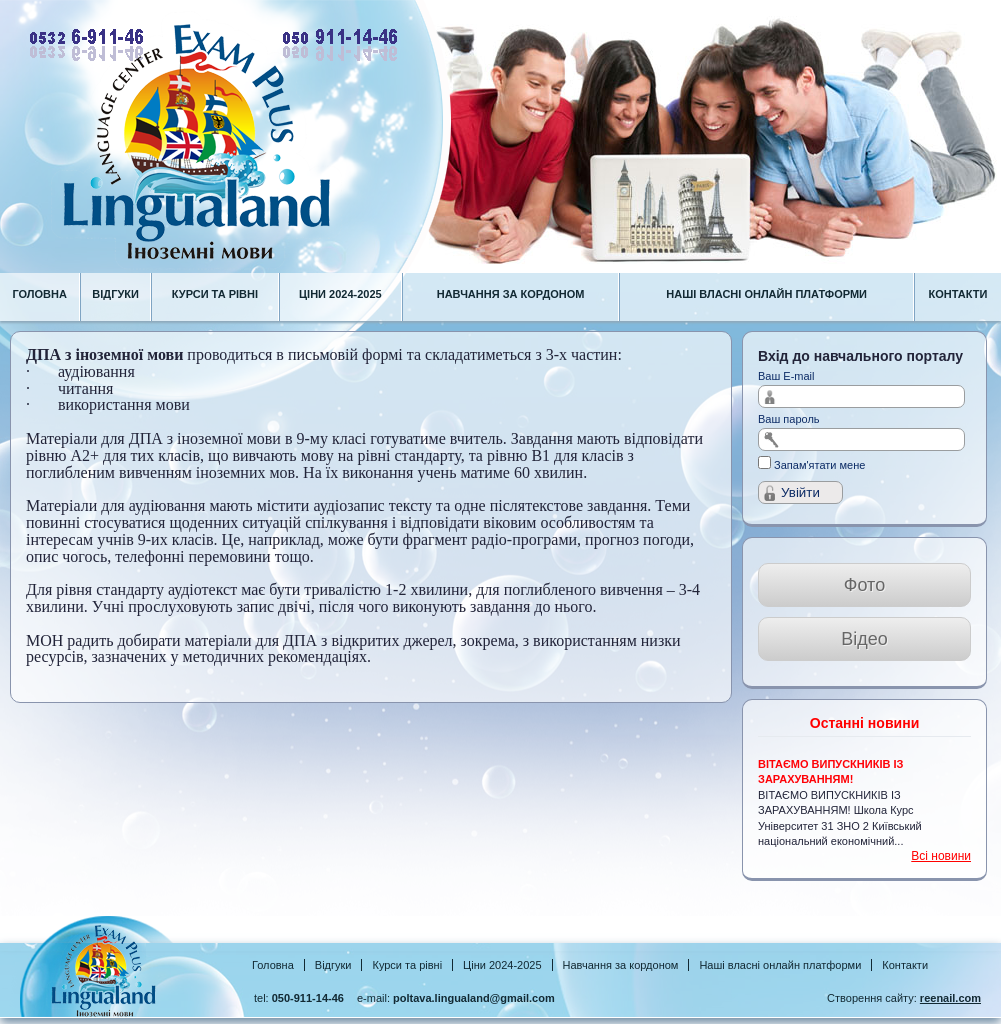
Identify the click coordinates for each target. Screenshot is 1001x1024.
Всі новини (941, 856)
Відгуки (333, 965)
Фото (864, 585)
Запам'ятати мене (819, 465)
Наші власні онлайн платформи (780, 965)
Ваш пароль (789, 419)
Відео (864, 639)
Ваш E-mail (786, 376)
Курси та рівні (407, 965)
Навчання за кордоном (621, 965)
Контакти (905, 965)
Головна (273, 965)
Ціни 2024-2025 (502, 965)
